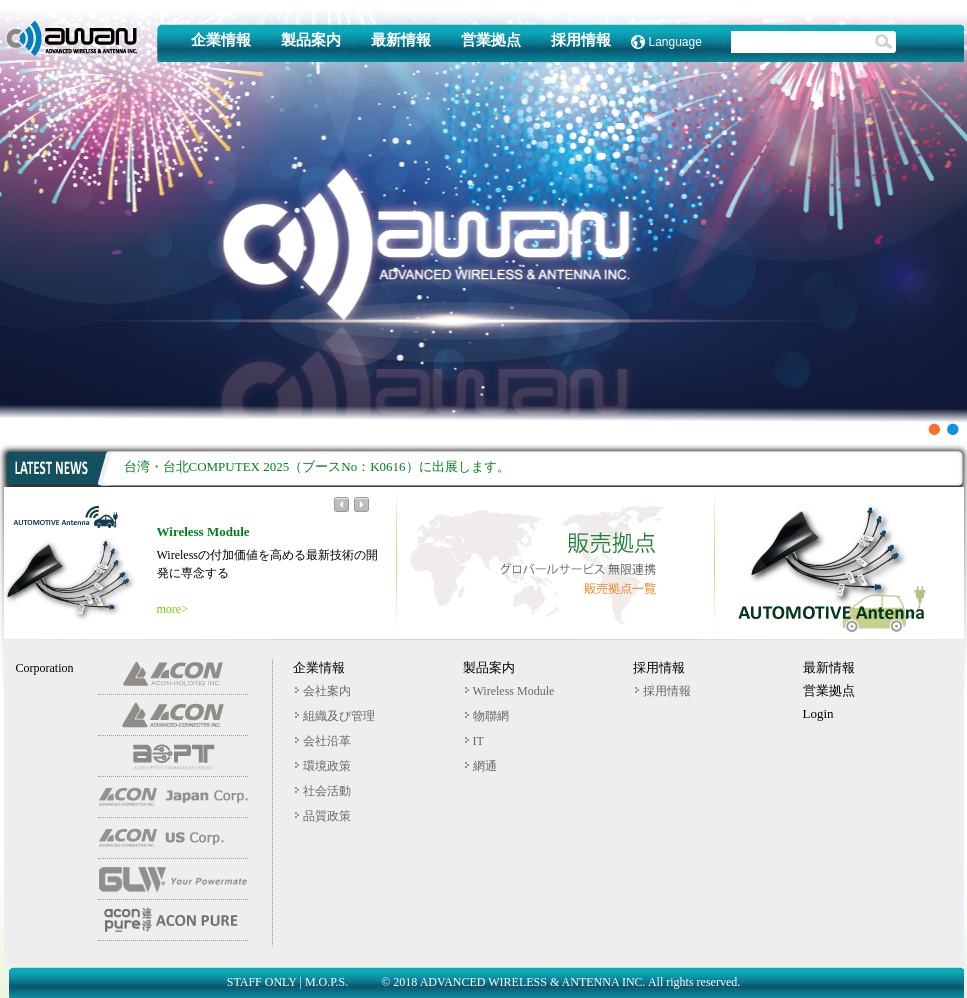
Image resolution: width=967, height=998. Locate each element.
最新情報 (401, 40)
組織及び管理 (335, 716)
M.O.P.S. (326, 982)
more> (172, 609)
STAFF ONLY (262, 982)
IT (474, 741)
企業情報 (221, 40)
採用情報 (581, 40)
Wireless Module (510, 691)
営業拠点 (491, 40)
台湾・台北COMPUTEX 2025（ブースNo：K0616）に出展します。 (317, 466)
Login (818, 713)
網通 (481, 766)
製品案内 (311, 40)
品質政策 (323, 816)
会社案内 (323, 691)
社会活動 (323, 791)
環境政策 (323, 766)
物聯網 (487, 716)
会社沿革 (323, 741)
